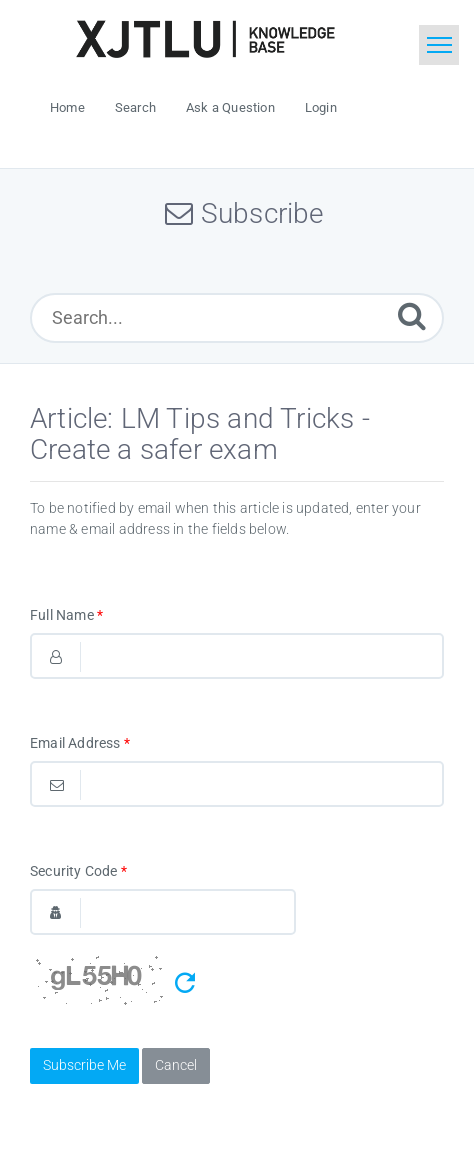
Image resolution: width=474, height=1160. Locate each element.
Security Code (78, 871)
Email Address (80, 743)
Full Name (66, 615)
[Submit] (412, 315)
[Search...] (237, 318)
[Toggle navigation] (439, 45)
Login (321, 107)
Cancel (176, 1065)
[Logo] (205, 39)
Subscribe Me (84, 1065)
